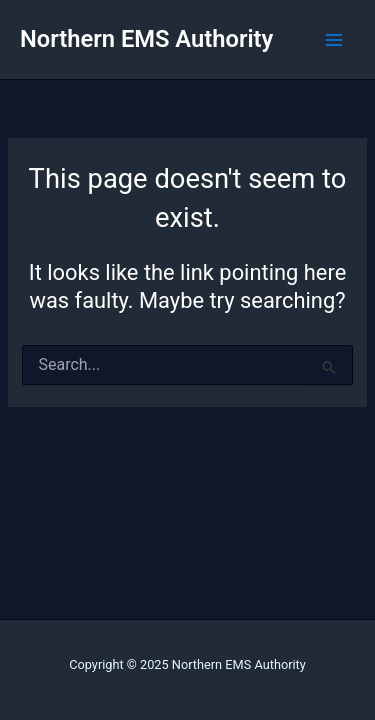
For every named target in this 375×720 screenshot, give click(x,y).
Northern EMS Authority (146, 39)
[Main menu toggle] (334, 40)
